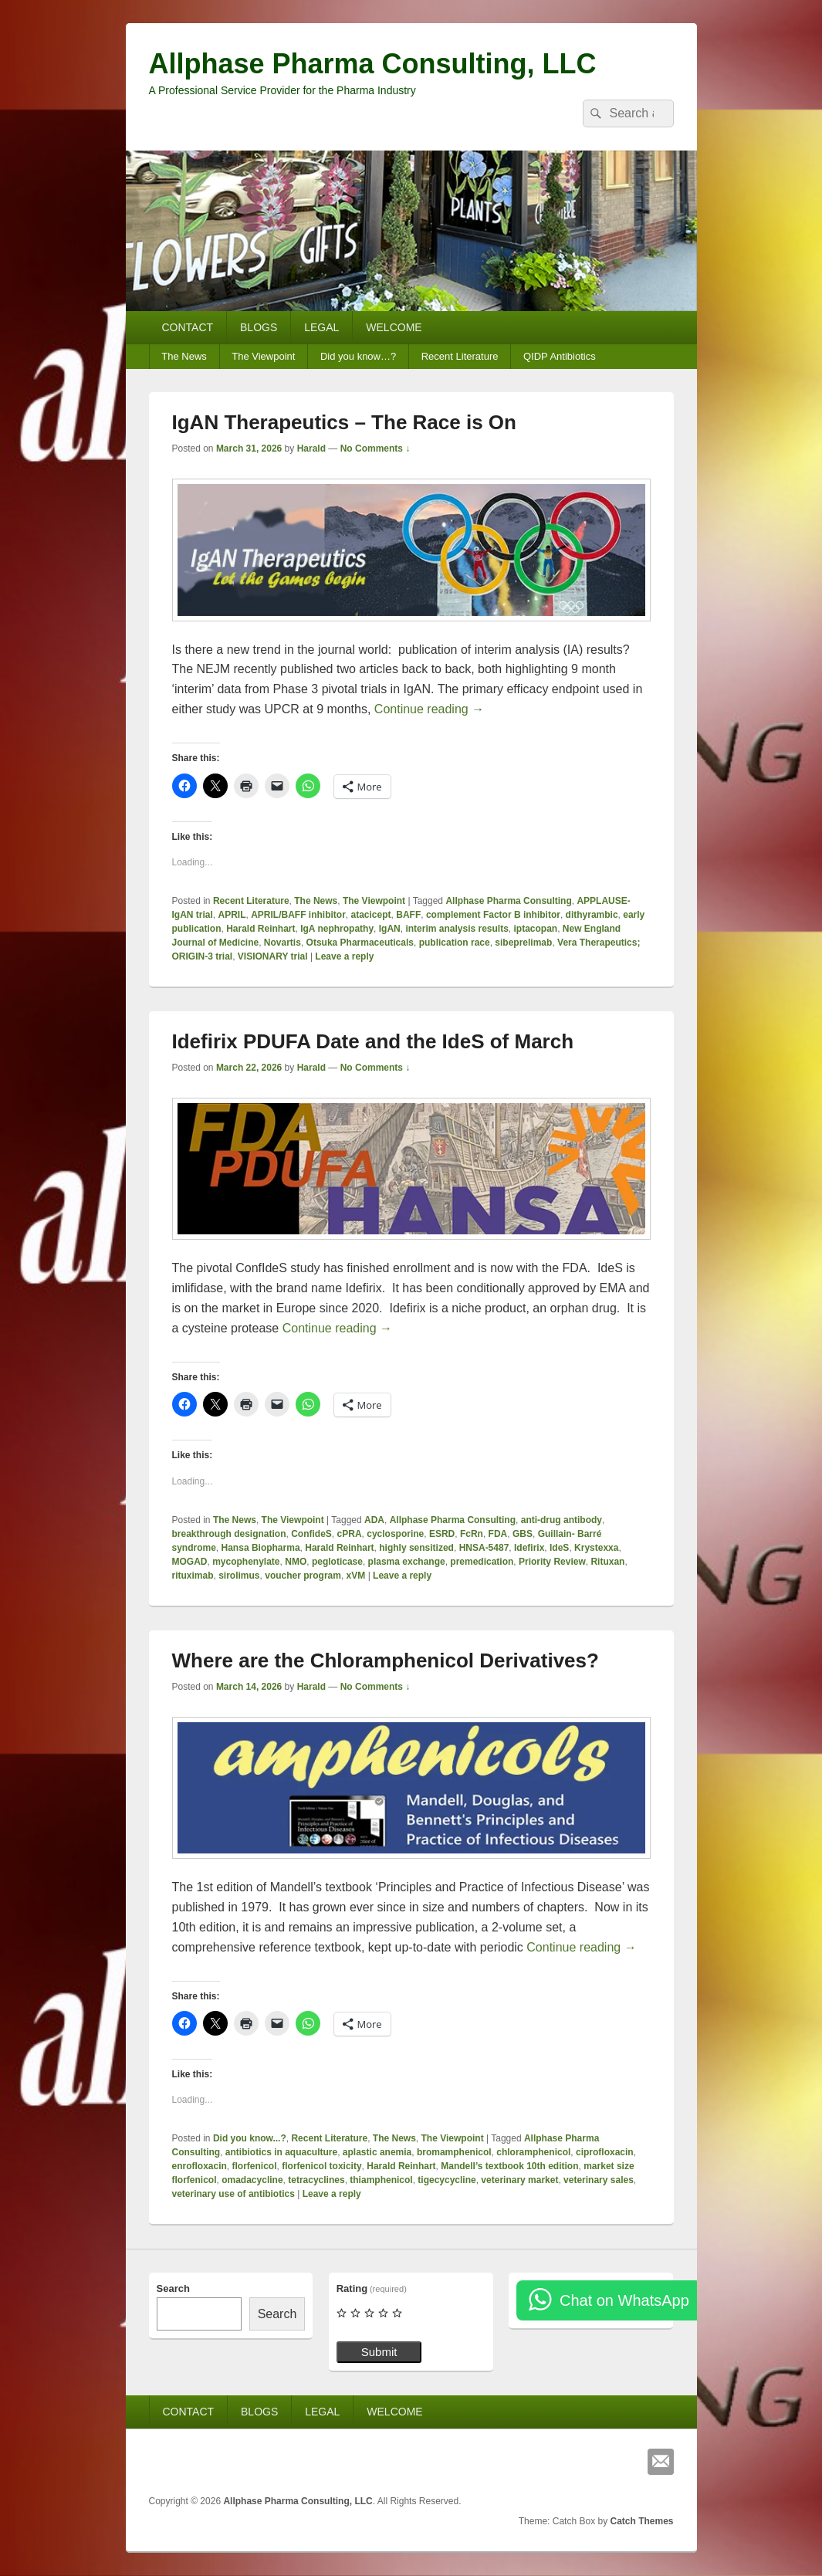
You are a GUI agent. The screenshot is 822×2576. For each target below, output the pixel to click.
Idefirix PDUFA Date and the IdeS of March (373, 1041)
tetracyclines (316, 2180)
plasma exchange (406, 1561)
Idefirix (529, 1547)
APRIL (232, 914)
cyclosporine (395, 1533)
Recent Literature (460, 356)
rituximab (193, 1575)
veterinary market (519, 2180)
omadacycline (252, 2180)
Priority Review (552, 1561)
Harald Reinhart (260, 928)
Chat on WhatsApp (624, 2300)
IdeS (559, 1547)
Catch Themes (641, 2521)
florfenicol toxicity (321, 2166)
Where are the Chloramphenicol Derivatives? (385, 1660)
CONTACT (187, 327)
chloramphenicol (533, 2152)
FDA (498, 1533)
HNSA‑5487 (484, 1547)
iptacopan (536, 928)
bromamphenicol (454, 2152)
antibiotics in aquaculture (281, 2152)
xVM (356, 1575)
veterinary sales (598, 2180)
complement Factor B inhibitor (493, 914)
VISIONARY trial (273, 956)
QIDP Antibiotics (559, 356)
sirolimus (238, 1575)
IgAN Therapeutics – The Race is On (344, 422)
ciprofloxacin (605, 2152)
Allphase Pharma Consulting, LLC (373, 64)
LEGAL (321, 327)
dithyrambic (592, 914)
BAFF (408, 914)
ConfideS (311, 1533)
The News (184, 356)
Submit (379, 2351)
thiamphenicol (381, 2180)
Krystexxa (596, 1547)
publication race (454, 942)
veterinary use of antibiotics (233, 2193)
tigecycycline (446, 2180)
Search (173, 2288)
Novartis (282, 942)
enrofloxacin (199, 2166)
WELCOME (393, 327)
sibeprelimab (523, 942)
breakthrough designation (229, 1533)
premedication (481, 1561)
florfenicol (254, 2166)
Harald (311, 448)
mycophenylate (245, 1561)
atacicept (371, 914)
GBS (522, 1533)
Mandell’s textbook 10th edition (509, 2166)
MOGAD (190, 1561)
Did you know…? (358, 356)
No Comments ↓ (375, 448)
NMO (295, 1561)
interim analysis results (456, 928)
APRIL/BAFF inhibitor (298, 914)
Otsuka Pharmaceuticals (360, 942)
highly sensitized (416, 1547)
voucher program (303, 1575)
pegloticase (337, 1561)
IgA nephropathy (337, 928)
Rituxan (607, 1561)
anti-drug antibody (561, 1520)
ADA (374, 1520)
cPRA (349, 1533)
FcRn (471, 1533)
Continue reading (429, 709)
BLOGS (258, 327)
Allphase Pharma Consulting (508, 900)
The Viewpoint (263, 356)
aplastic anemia (377, 2152)
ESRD (442, 1533)
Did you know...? (249, 2138)
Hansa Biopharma (261, 1547)
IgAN (390, 928)
